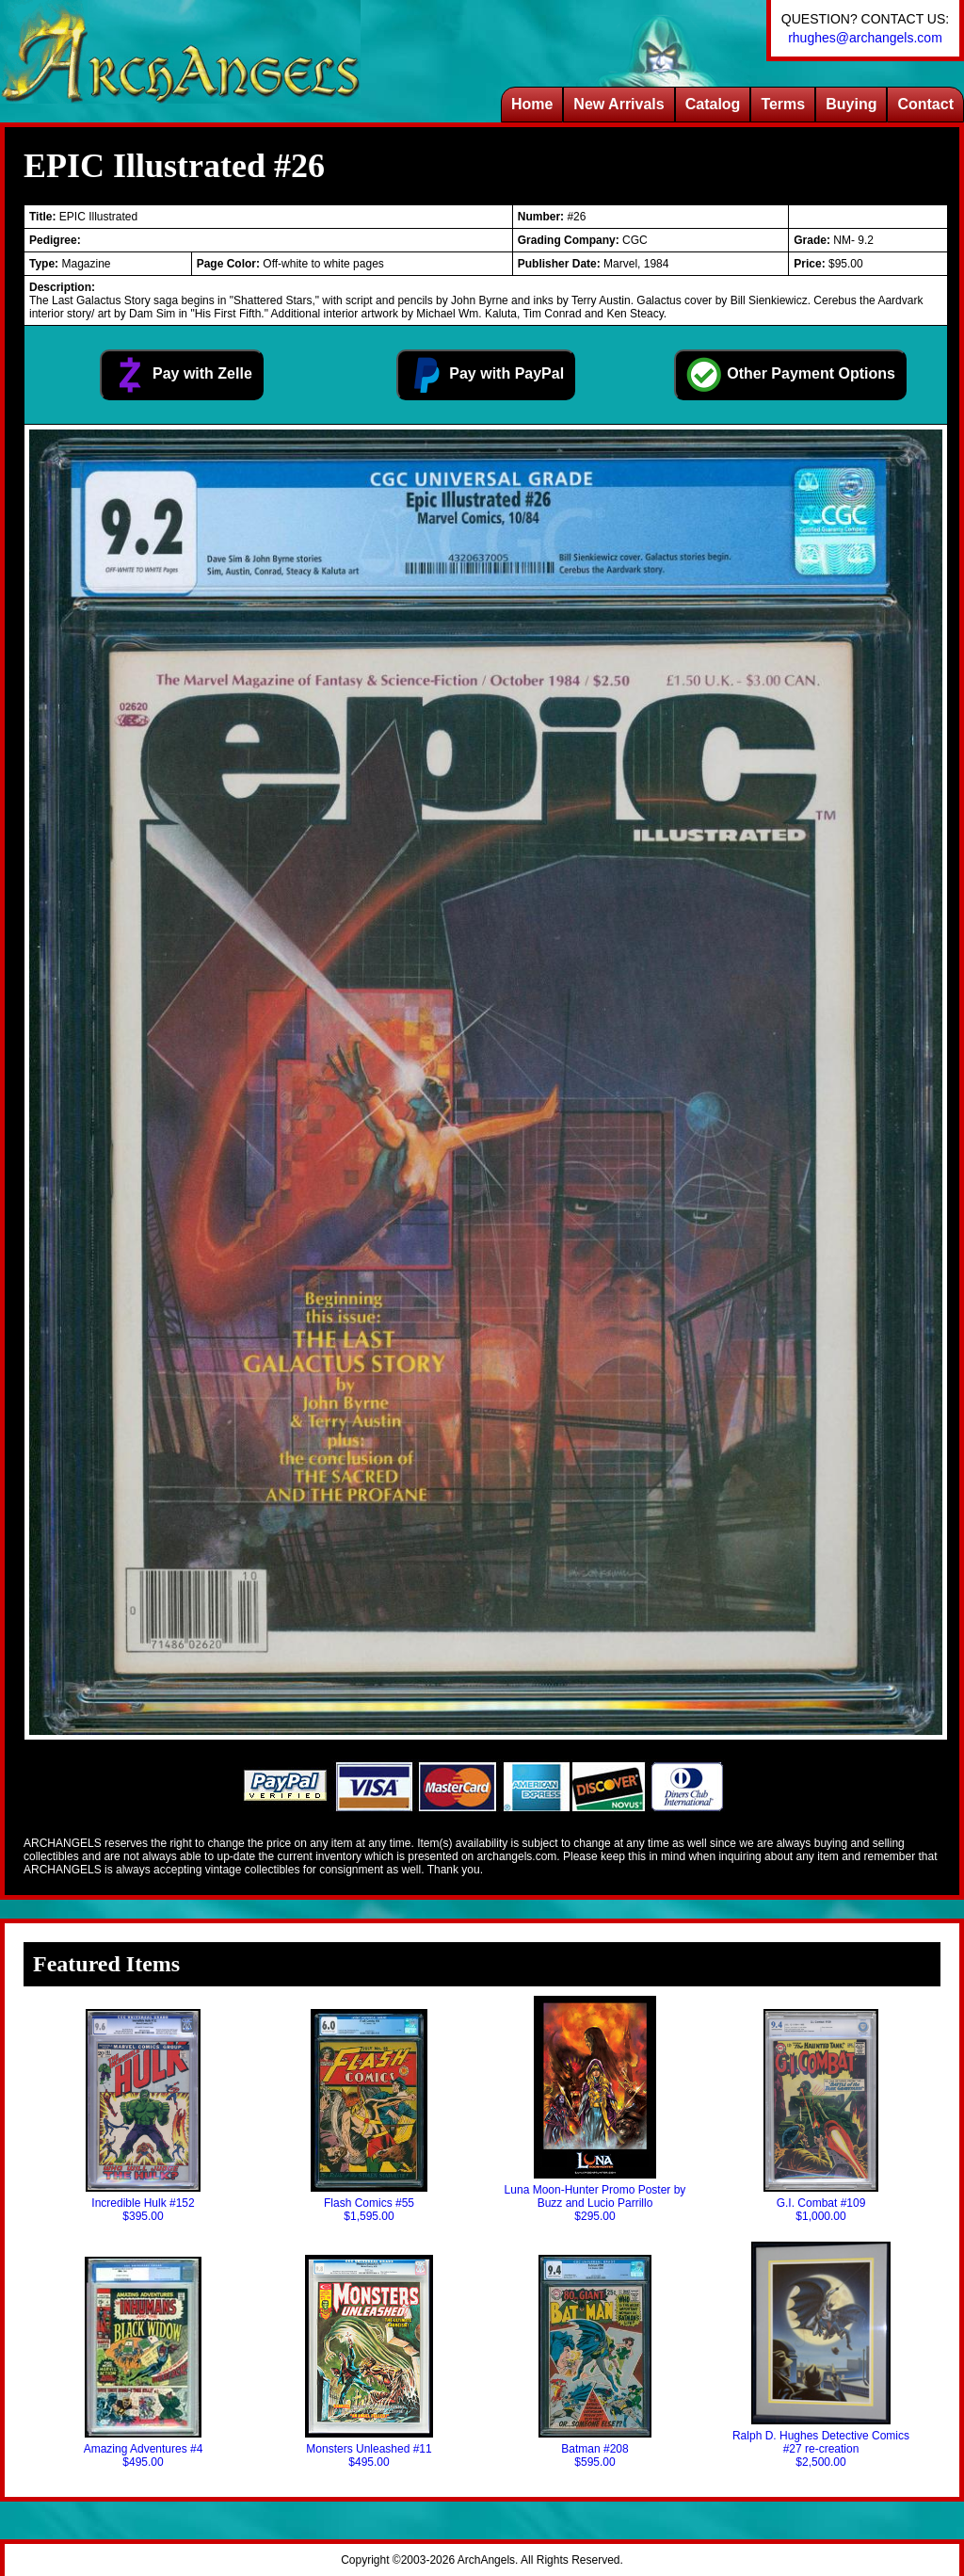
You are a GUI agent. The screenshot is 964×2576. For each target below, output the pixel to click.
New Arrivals (618, 104)
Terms (783, 104)
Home (532, 104)
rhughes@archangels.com (865, 37)
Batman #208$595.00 (594, 2362)
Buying (851, 104)
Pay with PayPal (486, 375)
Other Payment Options (790, 375)
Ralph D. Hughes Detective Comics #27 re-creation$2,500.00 (820, 2355)
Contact (925, 104)
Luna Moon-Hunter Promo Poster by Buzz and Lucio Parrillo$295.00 (595, 2109)
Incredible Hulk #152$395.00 (143, 2116)
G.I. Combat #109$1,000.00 (820, 2116)
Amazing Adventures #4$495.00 (143, 2363)
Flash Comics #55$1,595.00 (368, 2116)
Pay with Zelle (181, 375)
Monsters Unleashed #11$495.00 (369, 2362)
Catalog (713, 104)
